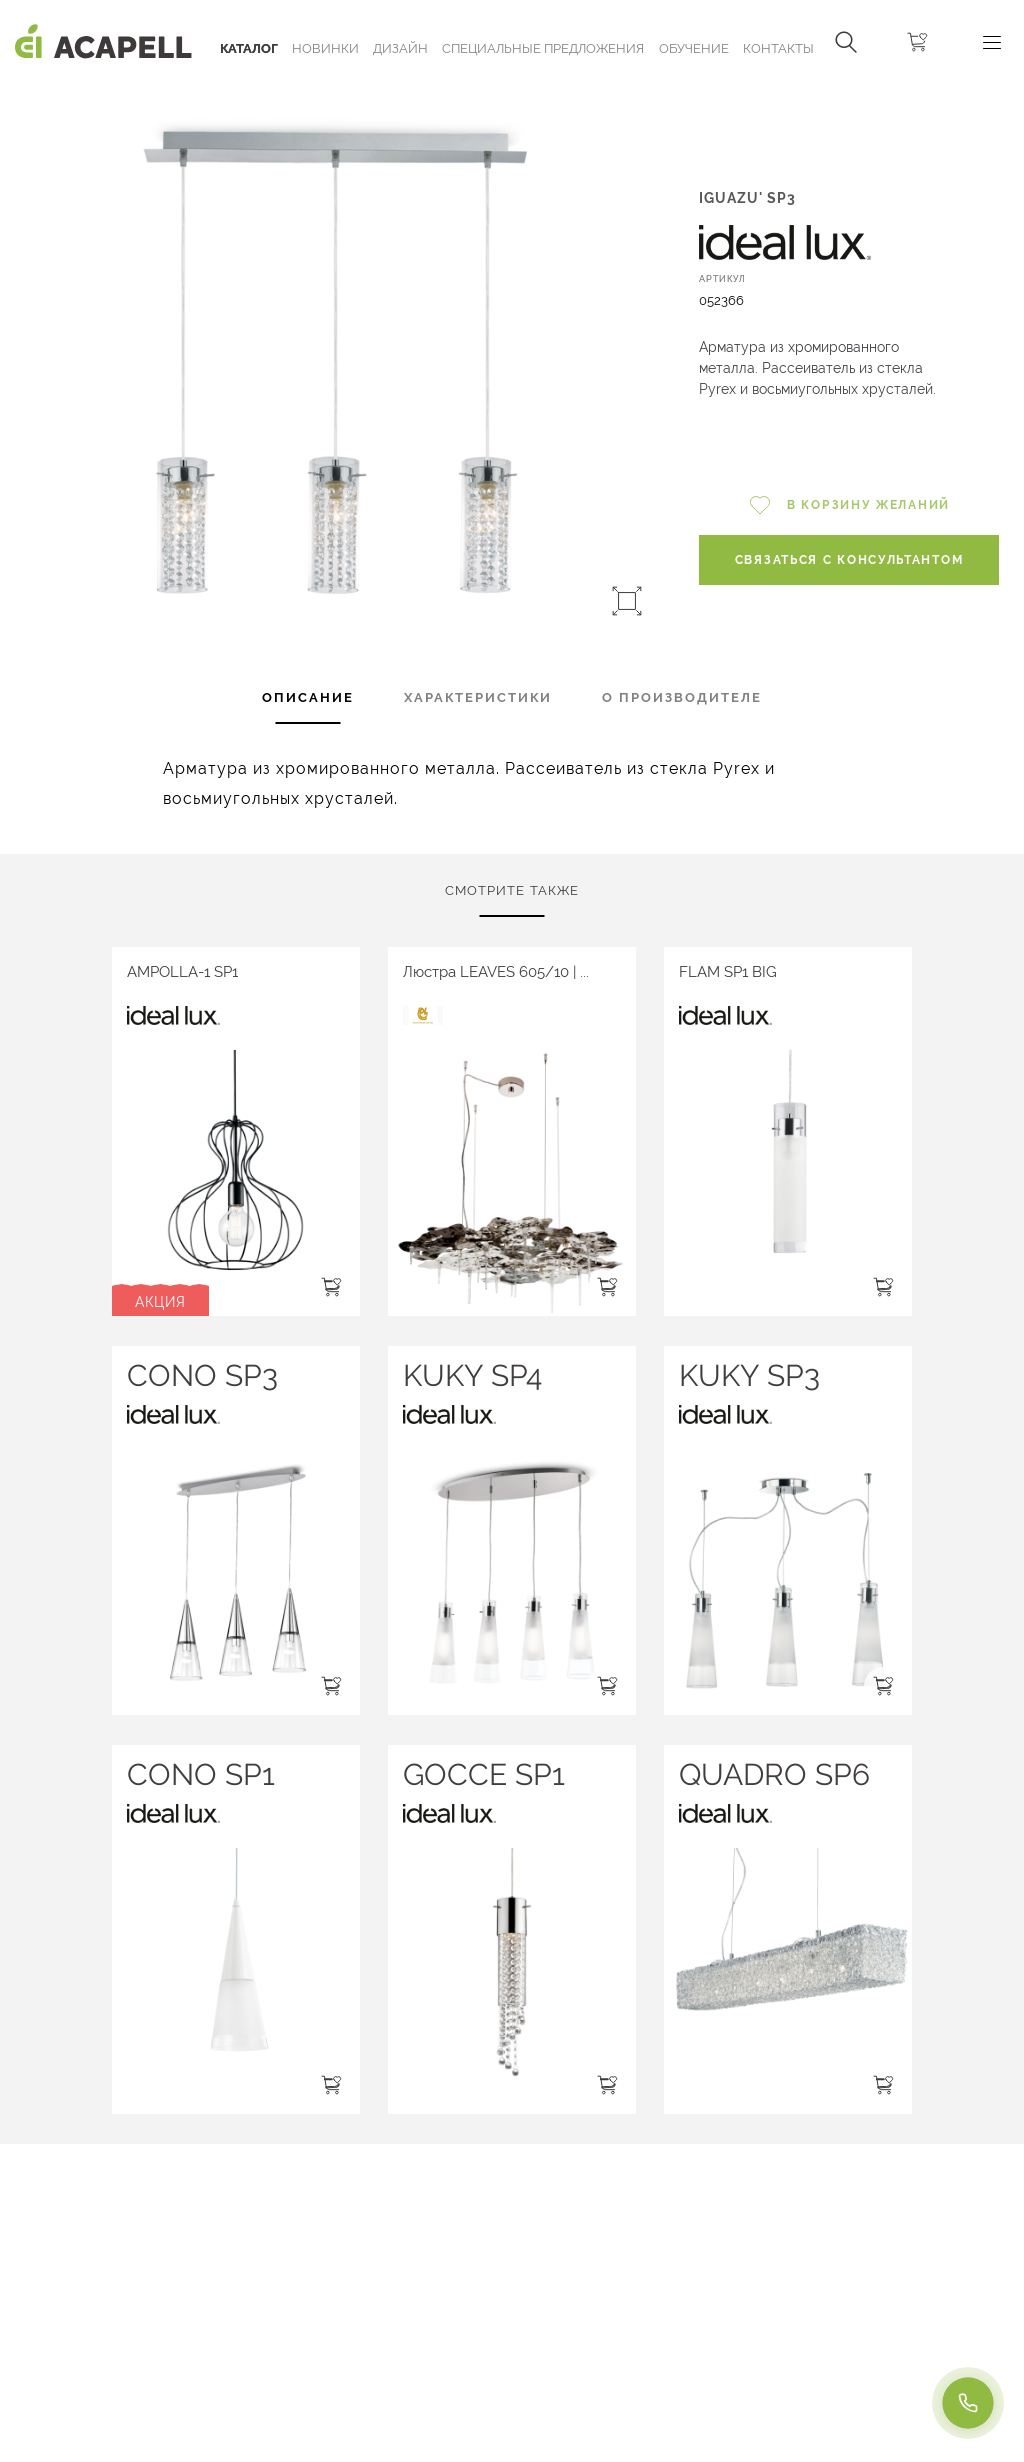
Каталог (249, 48)
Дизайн (400, 48)
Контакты (778, 48)
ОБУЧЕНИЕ (694, 48)
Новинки (325, 48)
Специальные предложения (543, 48)
